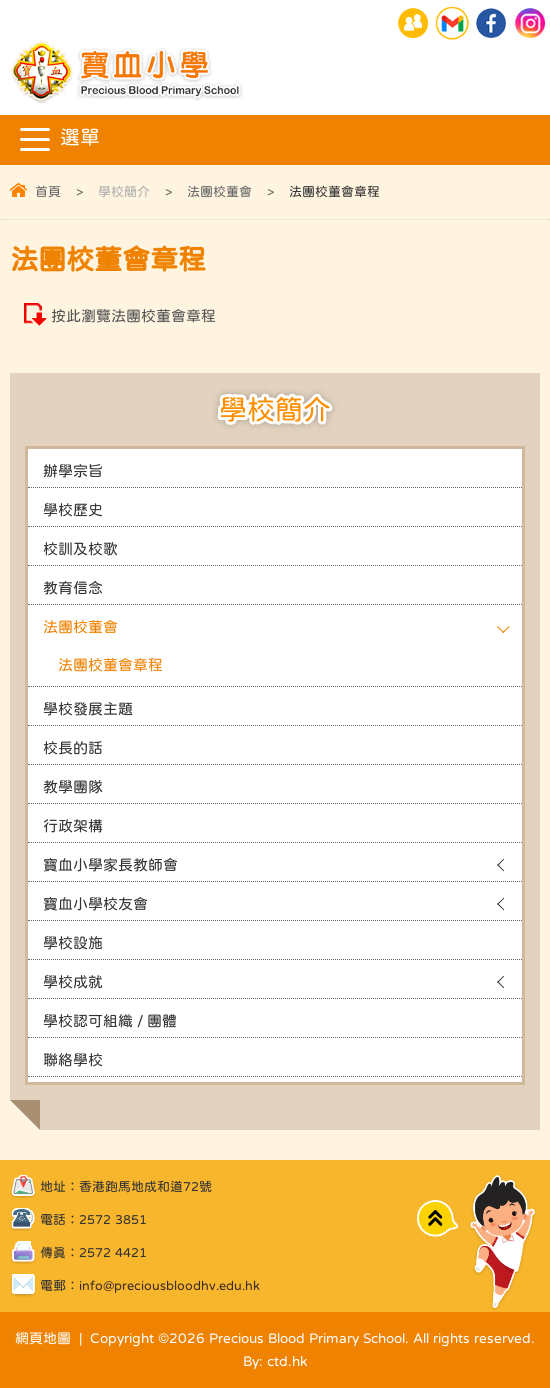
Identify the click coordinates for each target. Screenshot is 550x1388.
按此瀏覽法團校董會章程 (133, 315)
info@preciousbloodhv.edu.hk (169, 1285)
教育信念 (73, 587)
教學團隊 (73, 786)
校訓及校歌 (80, 548)
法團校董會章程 (110, 664)
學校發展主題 (88, 708)
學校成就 (73, 981)
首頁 (48, 191)
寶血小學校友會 (95, 903)
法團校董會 (219, 191)
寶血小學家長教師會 (110, 864)
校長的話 (73, 747)
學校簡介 (124, 191)
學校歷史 (73, 509)
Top (437, 1217)
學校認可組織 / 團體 (110, 1020)
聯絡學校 (73, 1059)
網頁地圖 (43, 1338)
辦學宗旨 (73, 470)
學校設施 (73, 942)
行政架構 (73, 825)
